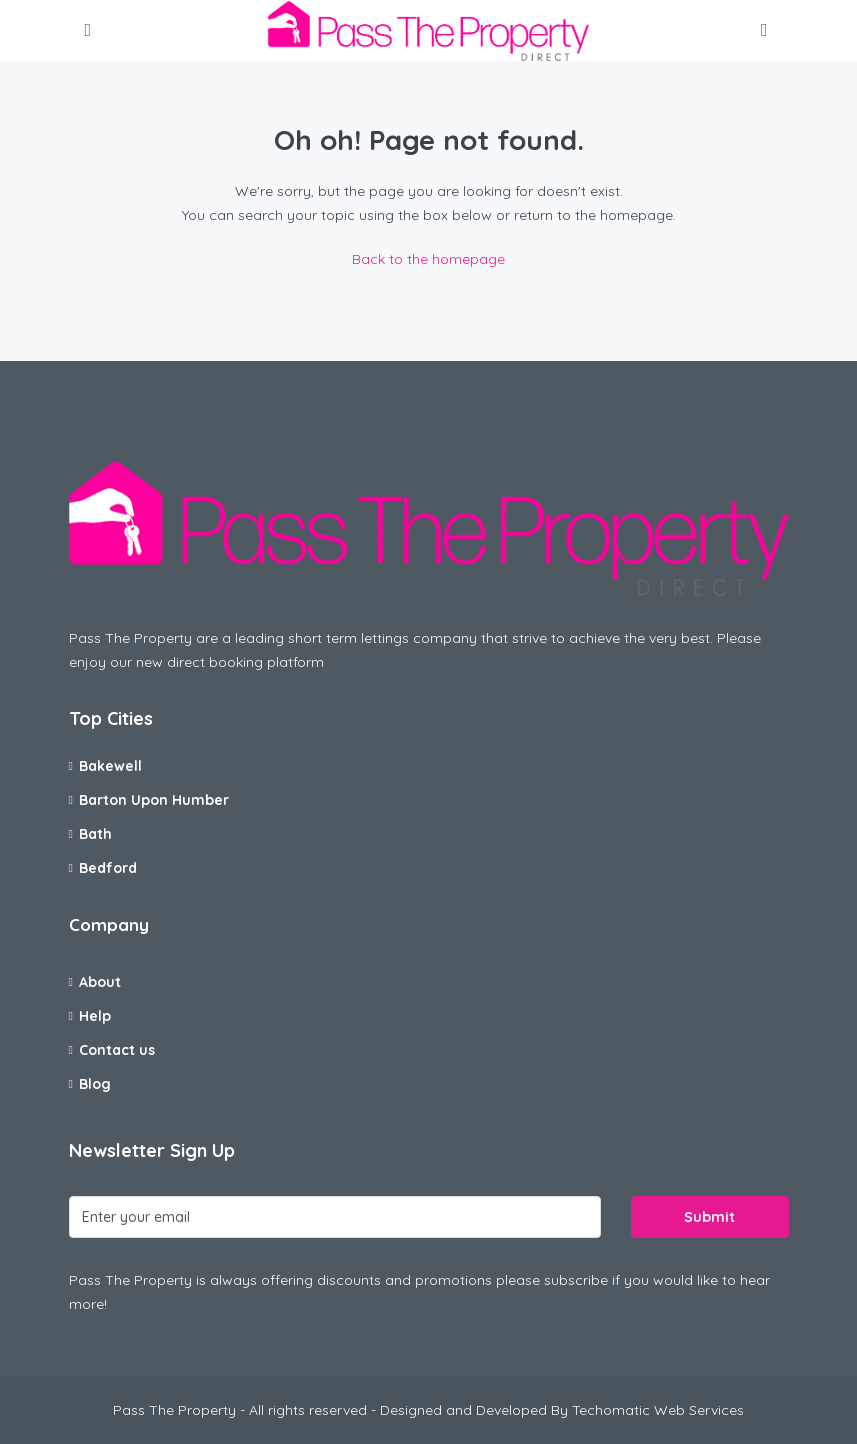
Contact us (117, 1050)
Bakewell (110, 766)
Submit (709, 1217)
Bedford (108, 868)
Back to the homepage (428, 259)
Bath (95, 834)
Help (95, 1016)
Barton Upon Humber (154, 800)
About (100, 982)
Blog (95, 1084)
